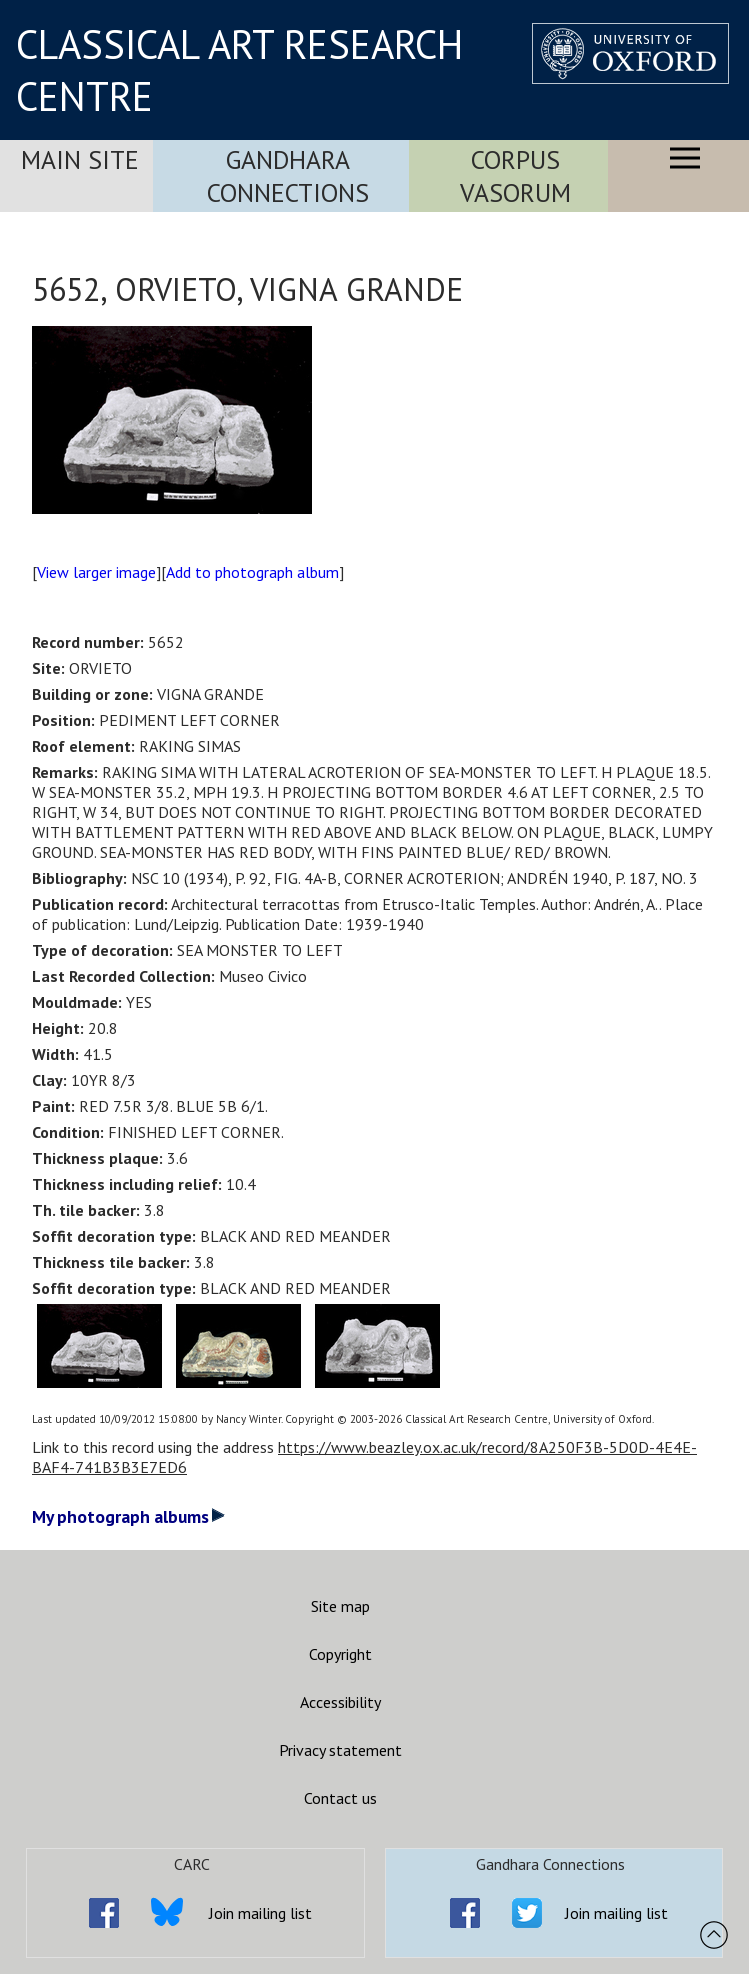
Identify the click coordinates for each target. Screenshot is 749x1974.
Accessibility (340, 1702)
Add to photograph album (252, 572)
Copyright (340, 1654)
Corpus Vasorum (515, 176)
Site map (340, 1606)
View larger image (96, 572)
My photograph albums (128, 1516)
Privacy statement (340, 1750)
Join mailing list (260, 1913)
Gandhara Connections (288, 176)
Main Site (80, 159)
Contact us (340, 1798)
